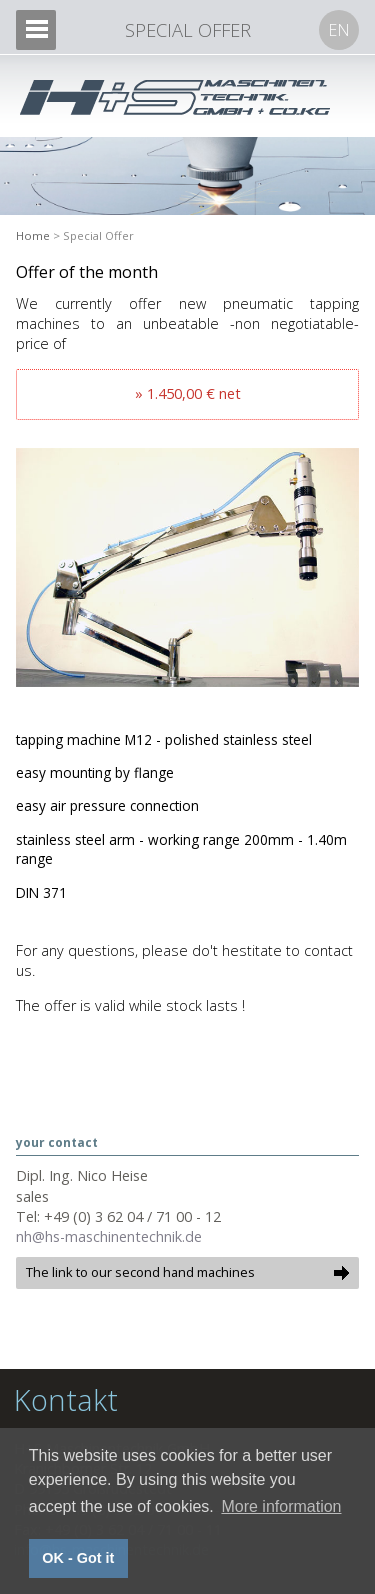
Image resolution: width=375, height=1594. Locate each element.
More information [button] (281, 1506)
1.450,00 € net (194, 393)
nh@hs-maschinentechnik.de (109, 1236)
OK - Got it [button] (78, 1558)
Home (33, 235)
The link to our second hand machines (140, 1272)
